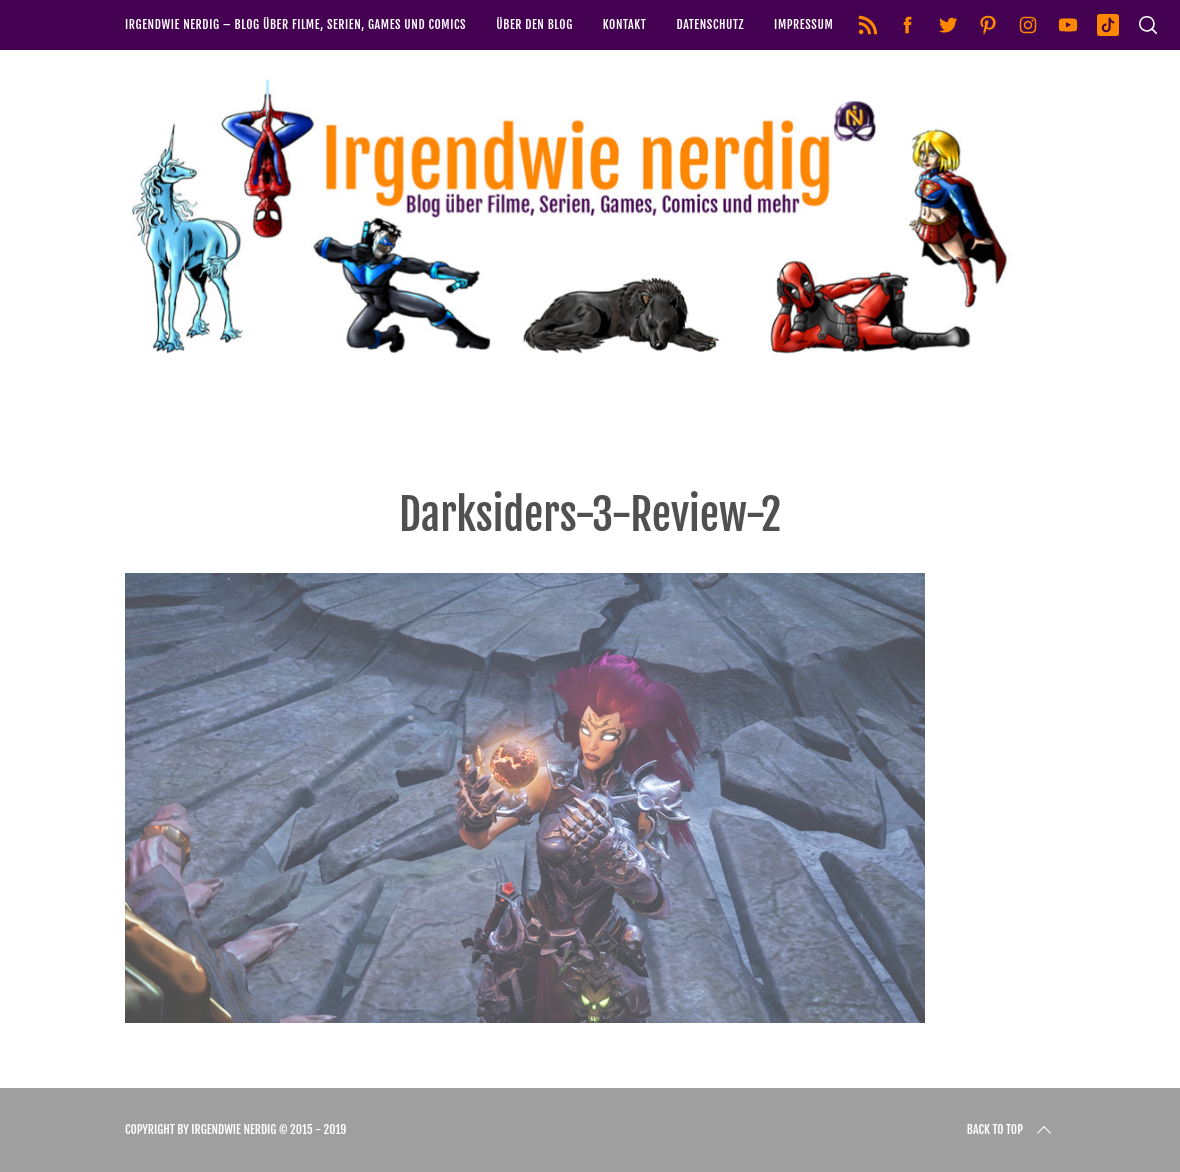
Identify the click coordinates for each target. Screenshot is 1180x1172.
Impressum (803, 24)
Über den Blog (534, 24)
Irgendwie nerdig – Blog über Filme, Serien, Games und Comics (295, 24)
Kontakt (625, 24)
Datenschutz (710, 24)
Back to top (1011, 1130)
